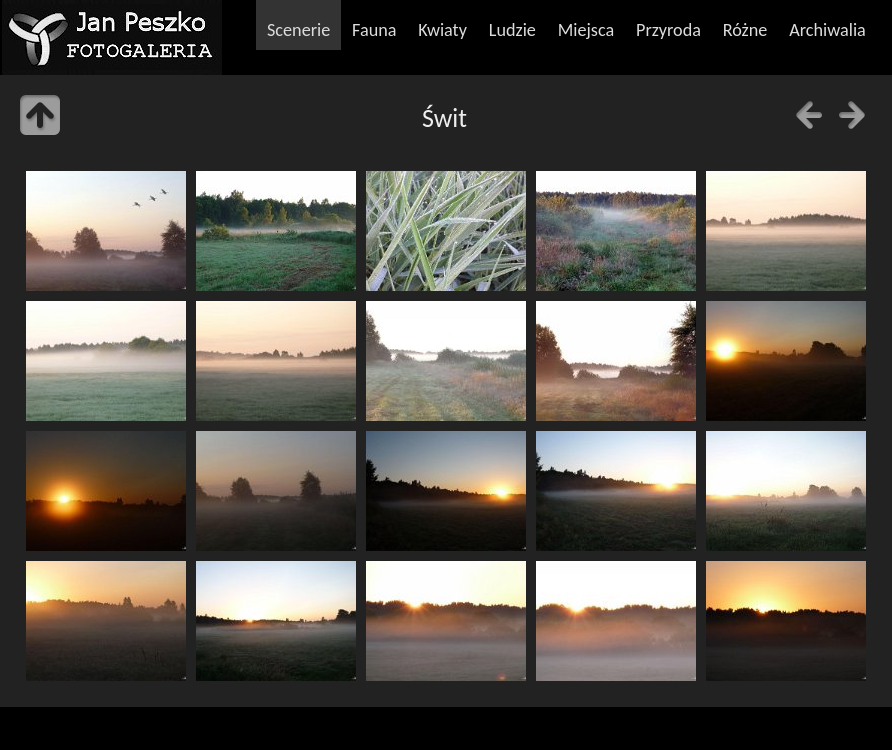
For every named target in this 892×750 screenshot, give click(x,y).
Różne (745, 30)
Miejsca (586, 30)
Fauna (374, 30)
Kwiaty (442, 30)
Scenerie (298, 30)
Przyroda (668, 30)
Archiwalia (827, 30)
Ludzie (512, 30)
